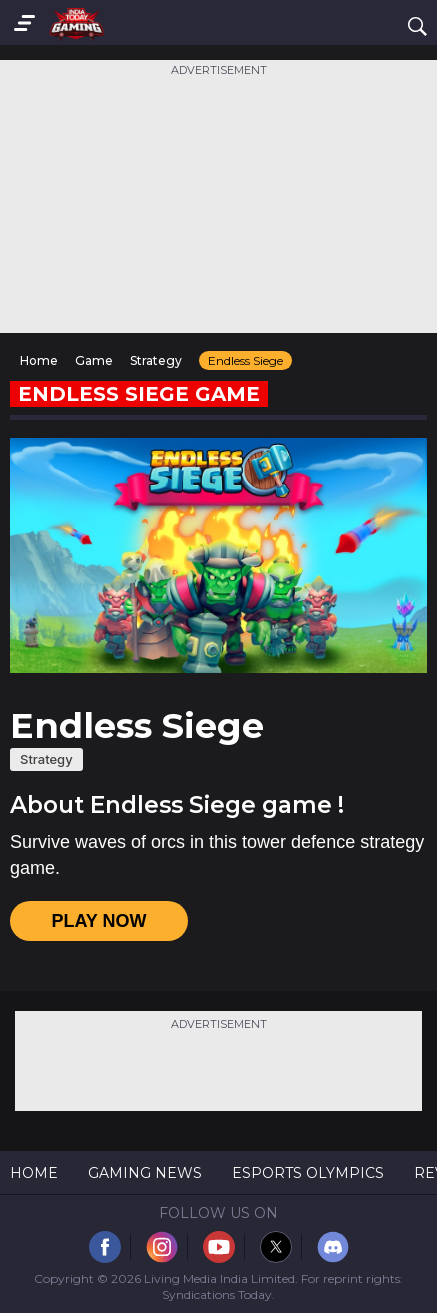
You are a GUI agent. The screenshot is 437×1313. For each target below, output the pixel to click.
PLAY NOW (98, 921)
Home (34, 1173)
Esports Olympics (308, 1173)
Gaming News (145, 1173)
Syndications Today (217, 1294)
